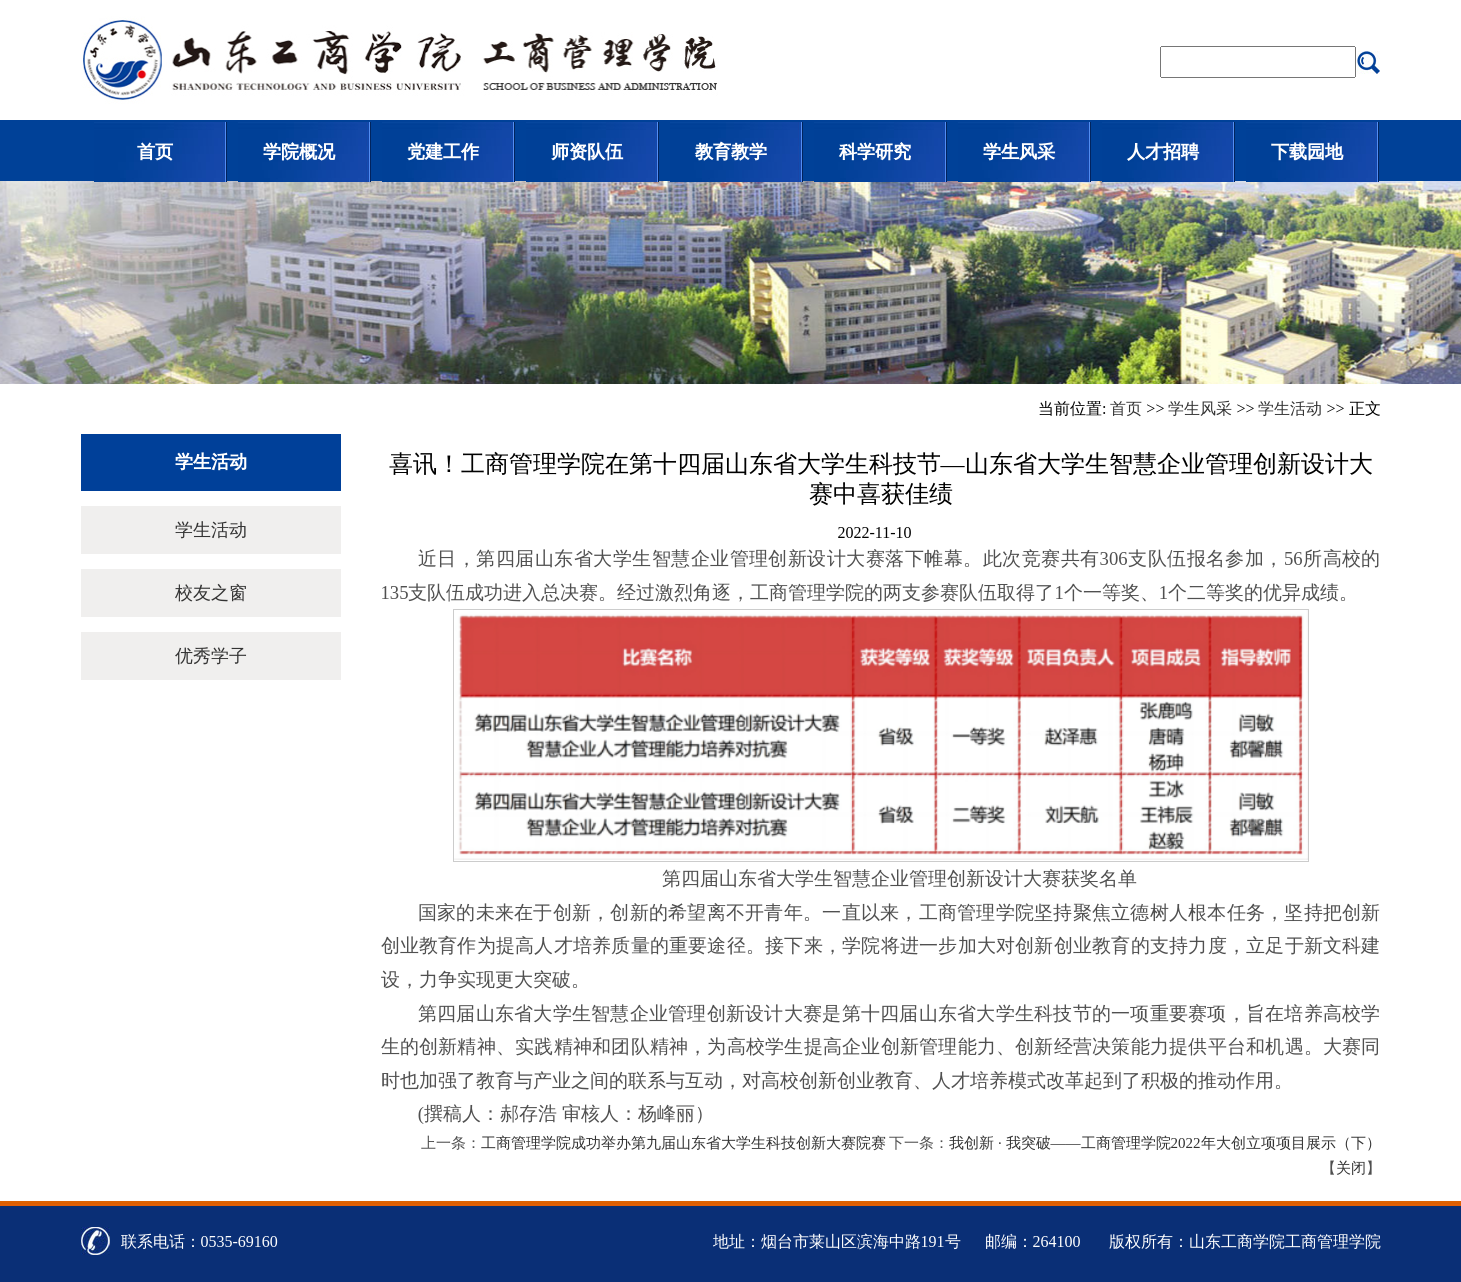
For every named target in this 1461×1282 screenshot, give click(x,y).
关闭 (1351, 1168)
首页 (155, 152)
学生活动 (1290, 408)
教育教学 (731, 152)
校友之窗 (211, 593)
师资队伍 (587, 152)
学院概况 (299, 152)
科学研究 (875, 152)
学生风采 (1019, 152)
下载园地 (1307, 152)
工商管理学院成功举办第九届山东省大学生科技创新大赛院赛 (683, 1143)
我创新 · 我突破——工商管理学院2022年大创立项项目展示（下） (1164, 1143)
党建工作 (443, 152)
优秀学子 (211, 656)
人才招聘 (1163, 152)
